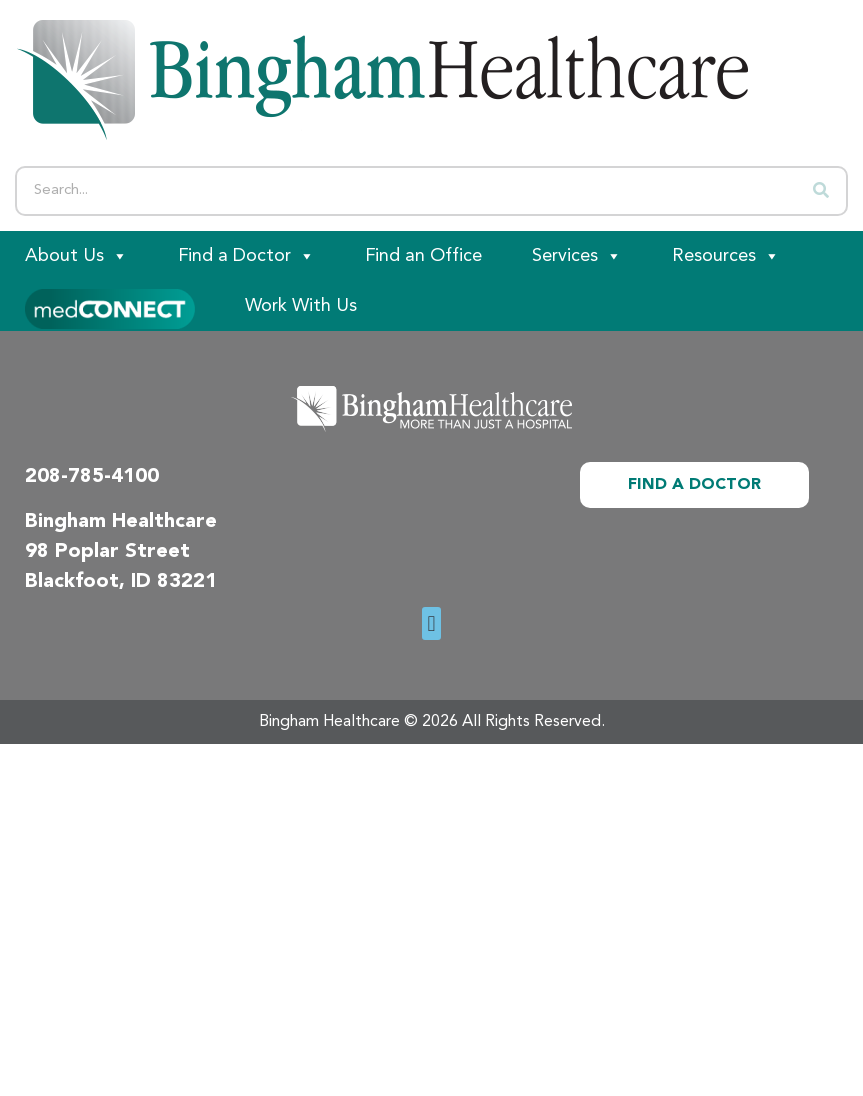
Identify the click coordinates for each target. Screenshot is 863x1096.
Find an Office (423, 256)
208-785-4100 (92, 477)
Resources (726, 256)
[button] (431, 623)
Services (577, 256)
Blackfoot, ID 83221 (121, 582)
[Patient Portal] (110, 306)
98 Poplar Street (107, 552)
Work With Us (301, 306)
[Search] (821, 191)
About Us (76, 256)
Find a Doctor (246, 256)
